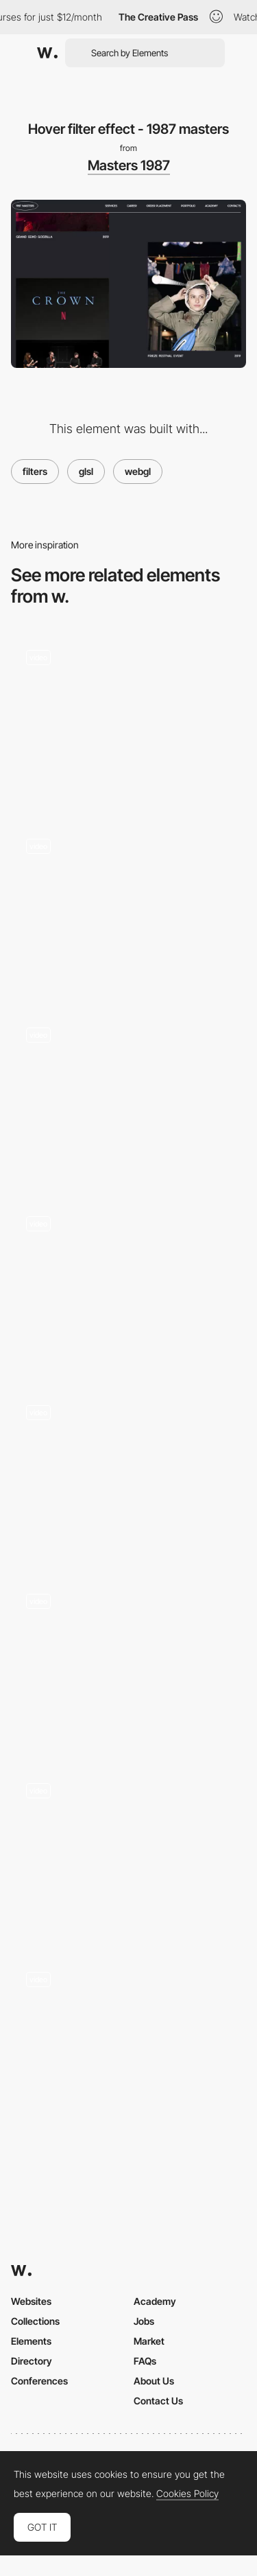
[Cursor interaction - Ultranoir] (128, 1096)
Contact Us (158, 2400)
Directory (31, 2361)
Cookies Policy (187, 2493)
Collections (35, 2321)
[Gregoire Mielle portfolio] (128, 1285)
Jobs (144, 2321)
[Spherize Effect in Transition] (128, 1663)
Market (149, 2341)
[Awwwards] (47, 52)
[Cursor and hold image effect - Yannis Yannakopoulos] (128, 1474)
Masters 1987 (129, 165)
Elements (31, 2341)
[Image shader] (128, 908)
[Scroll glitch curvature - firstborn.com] (128, 718)
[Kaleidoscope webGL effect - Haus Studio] (128, 2041)
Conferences (39, 2381)
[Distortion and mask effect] (128, 1851)
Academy (155, 2301)
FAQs (145, 2361)
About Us (154, 2381)
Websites (31, 2301)
